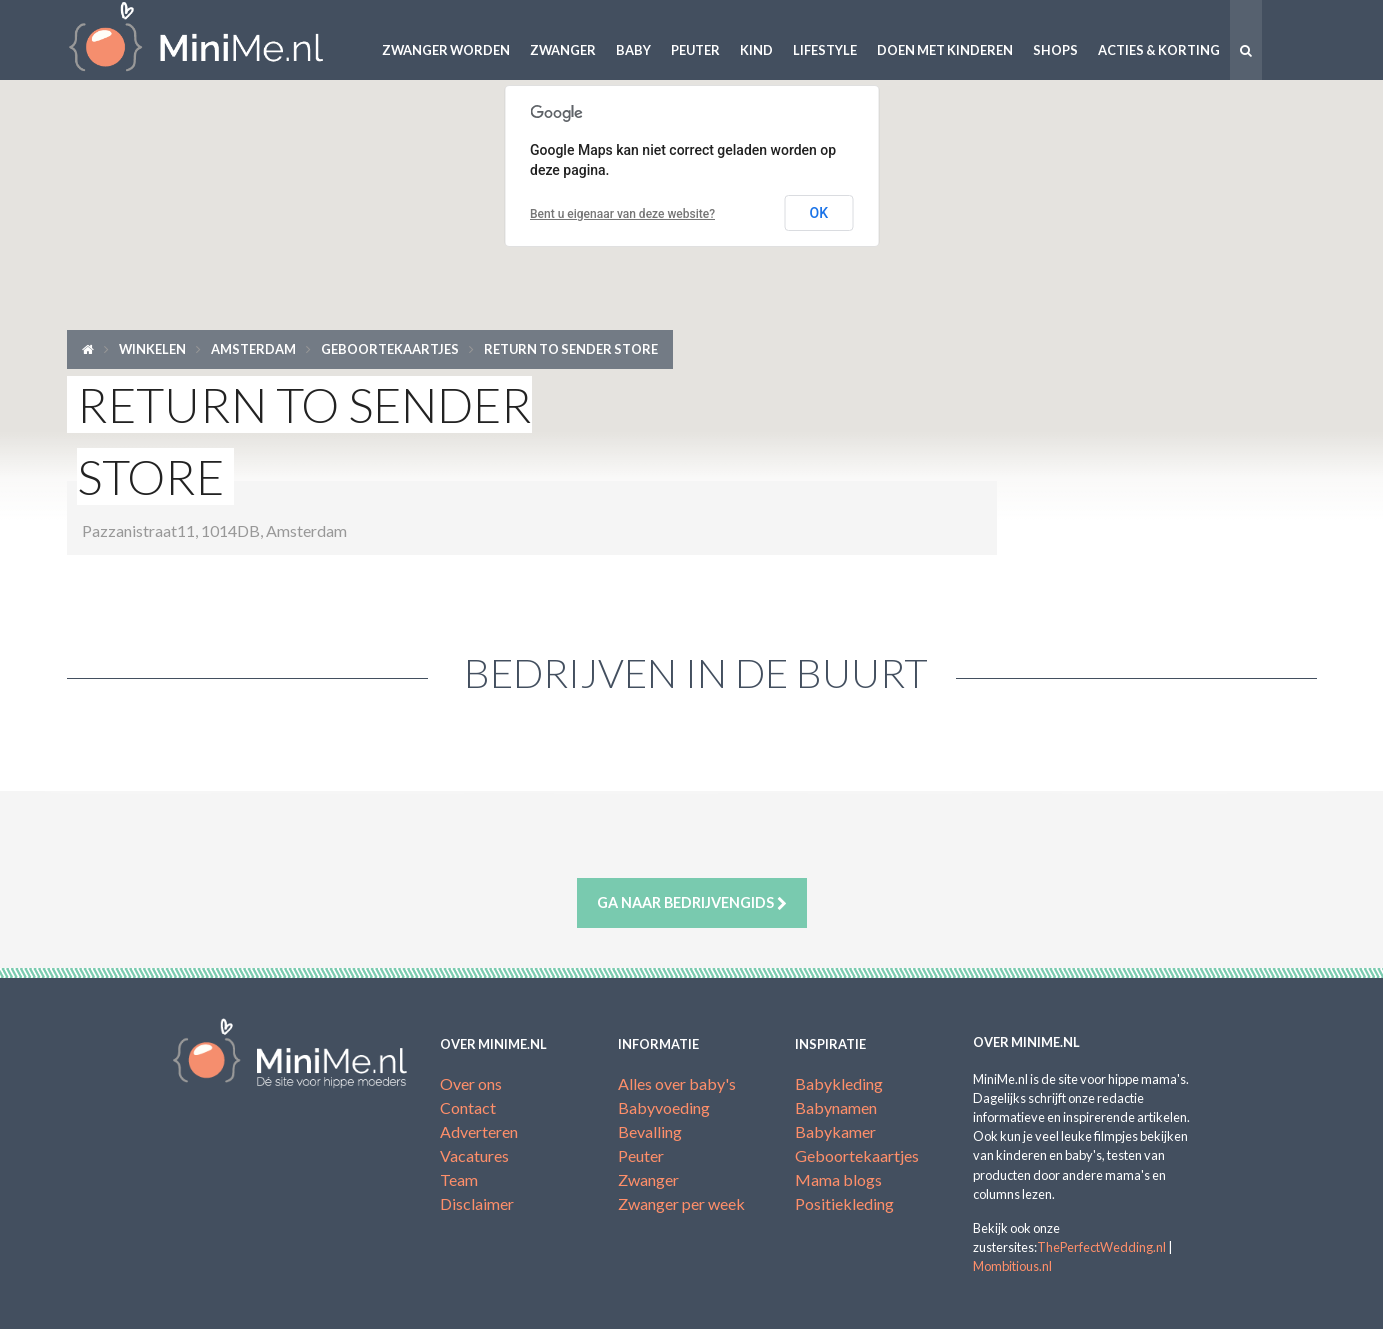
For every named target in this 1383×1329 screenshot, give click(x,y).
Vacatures (474, 1155)
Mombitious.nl (1012, 1266)
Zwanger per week (681, 1203)
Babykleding (839, 1083)
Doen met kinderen (945, 50)
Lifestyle (825, 50)
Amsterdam (253, 349)
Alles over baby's (677, 1083)
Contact (468, 1107)
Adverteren (479, 1131)
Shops (1055, 50)
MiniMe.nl (212, 40)
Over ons (471, 1083)
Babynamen (836, 1107)
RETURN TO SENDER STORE (571, 349)
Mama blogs (838, 1179)
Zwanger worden (446, 50)
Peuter (695, 50)
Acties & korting (1159, 50)
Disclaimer (477, 1203)
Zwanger (563, 50)
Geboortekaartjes (390, 349)
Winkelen (152, 349)
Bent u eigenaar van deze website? (622, 214)
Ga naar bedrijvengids (692, 903)
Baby (633, 50)
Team (459, 1179)
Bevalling (650, 1131)
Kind (756, 50)
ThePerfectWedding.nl (1101, 1247)
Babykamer (835, 1131)
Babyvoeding (664, 1107)
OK (819, 213)
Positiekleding (844, 1203)
